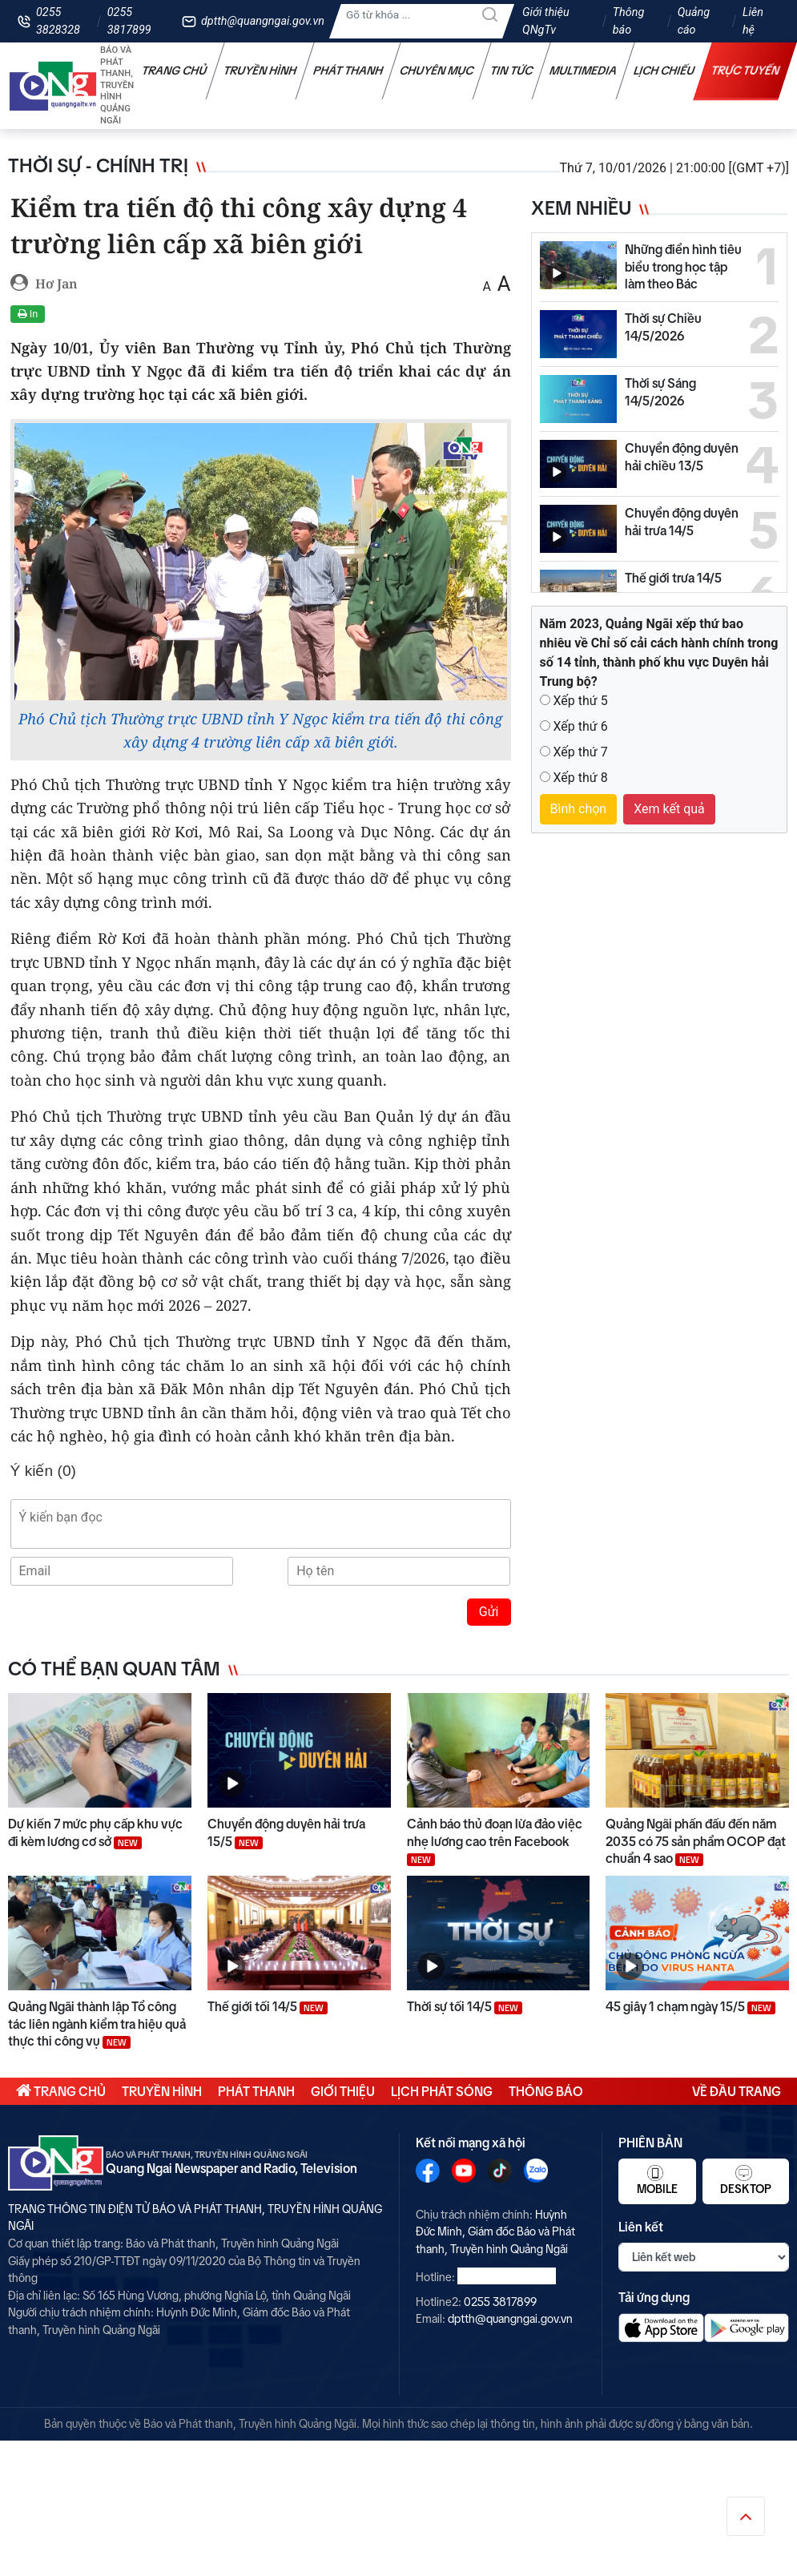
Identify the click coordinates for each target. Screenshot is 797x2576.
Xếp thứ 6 (580, 726)
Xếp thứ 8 (580, 777)
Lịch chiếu (664, 70)
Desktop (745, 2180)
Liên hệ (753, 21)
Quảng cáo (694, 21)
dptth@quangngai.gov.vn (262, 21)
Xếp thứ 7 (580, 752)
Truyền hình (260, 70)
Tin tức (512, 70)
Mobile (657, 2180)
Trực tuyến (746, 70)
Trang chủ (174, 70)
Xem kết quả (669, 808)
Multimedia (583, 70)
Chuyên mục (437, 70)
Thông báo (629, 21)
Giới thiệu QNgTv (546, 21)
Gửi (489, 1611)
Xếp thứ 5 (580, 700)
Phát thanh (348, 70)
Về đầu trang (736, 2091)
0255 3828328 (58, 21)
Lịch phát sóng (442, 2091)
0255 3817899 (129, 21)
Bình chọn (578, 808)
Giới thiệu (343, 2091)
